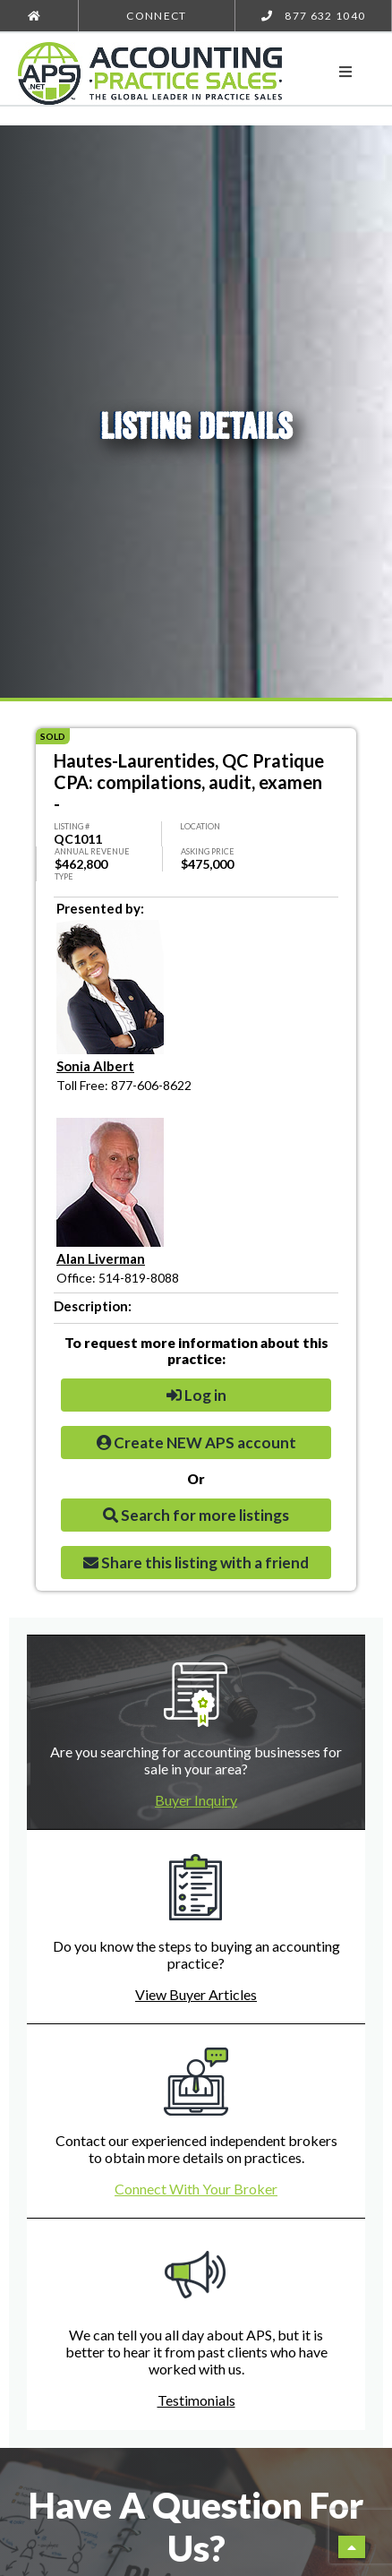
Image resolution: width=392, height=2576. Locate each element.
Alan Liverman (100, 1258)
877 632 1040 (313, 15)
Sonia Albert (95, 1066)
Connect (156, 15)
